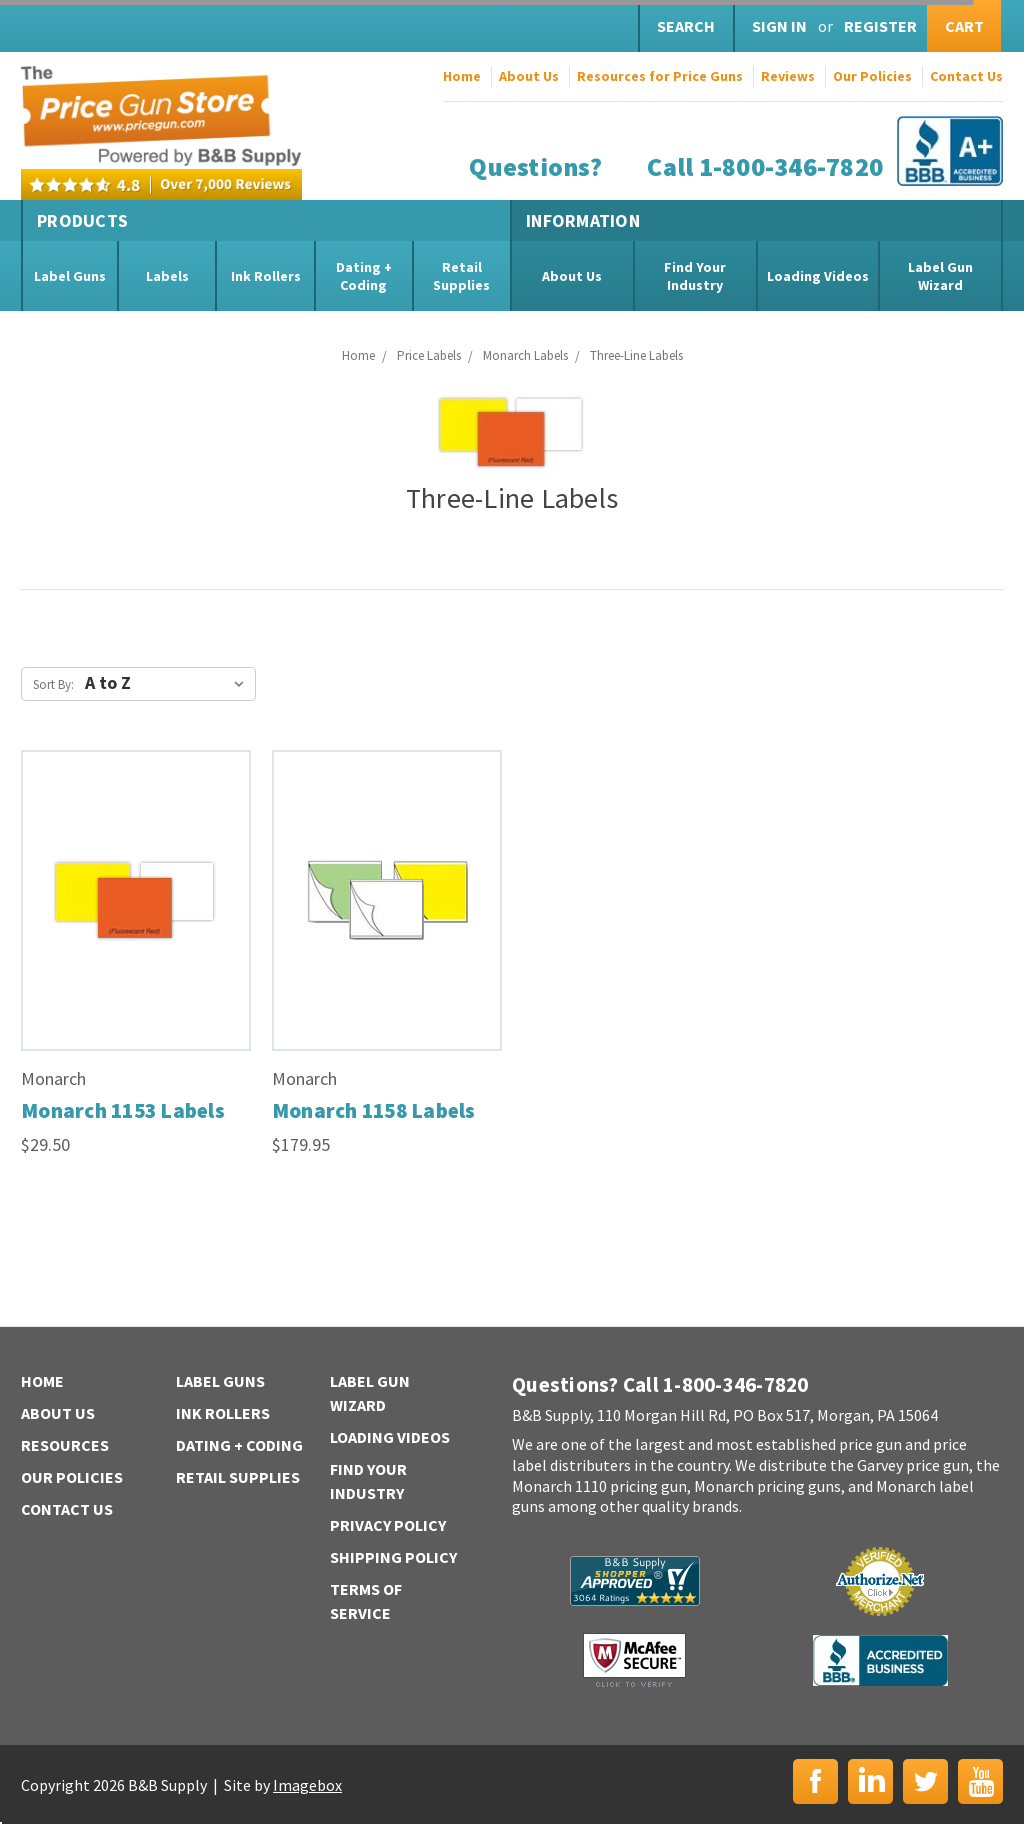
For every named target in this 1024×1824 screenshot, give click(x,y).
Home (462, 76)
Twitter (925, 1781)
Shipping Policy (393, 1557)
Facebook (815, 1781)
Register (880, 26)
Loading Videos (818, 276)
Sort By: (53, 684)
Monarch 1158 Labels (374, 1110)
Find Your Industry (695, 276)
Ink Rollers (266, 276)
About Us (529, 76)
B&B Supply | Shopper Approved (635, 1581)
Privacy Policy (388, 1525)
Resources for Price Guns (660, 76)
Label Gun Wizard (940, 276)
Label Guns (70, 276)
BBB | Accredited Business (880, 1660)
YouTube (980, 1781)
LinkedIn (870, 1781)
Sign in (779, 26)
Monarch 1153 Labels (123, 1110)
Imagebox (307, 1785)
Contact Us (966, 76)
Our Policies (872, 76)
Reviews (788, 76)
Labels (167, 276)
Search (686, 26)
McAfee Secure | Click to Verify (634, 1660)
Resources (65, 1445)
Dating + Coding (364, 276)
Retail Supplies (461, 276)
